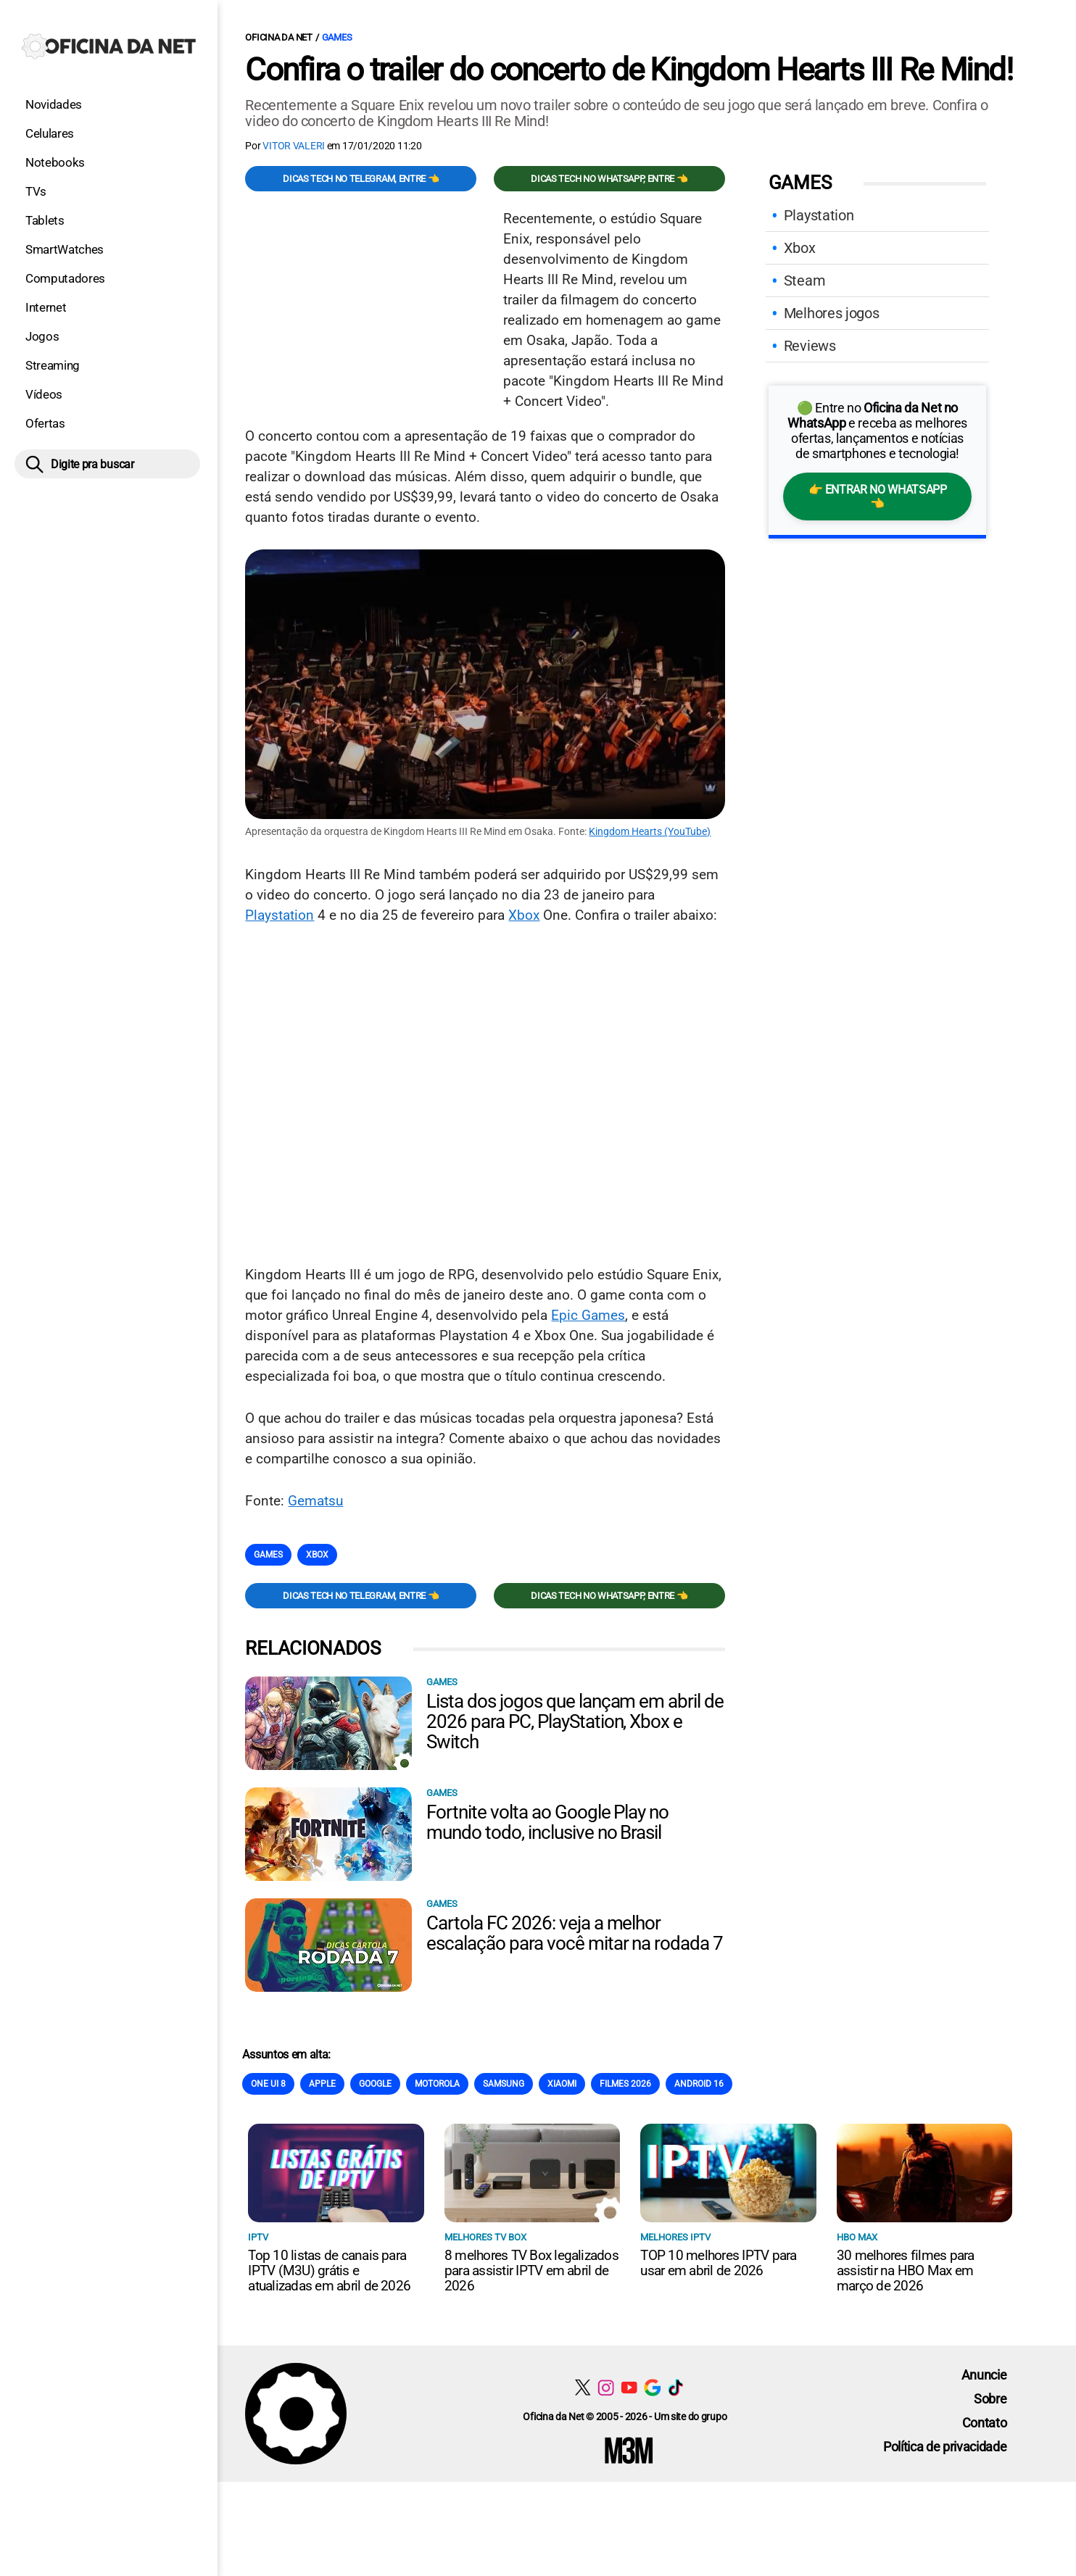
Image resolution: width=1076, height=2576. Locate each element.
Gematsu (315, 1500)
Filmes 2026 (625, 2084)
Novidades (53, 104)
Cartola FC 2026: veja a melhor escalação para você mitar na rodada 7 (574, 1933)
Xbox (523, 915)
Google (375, 2084)
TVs (35, 191)
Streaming (52, 365)
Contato (984, 2422)
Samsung (503, 2084)
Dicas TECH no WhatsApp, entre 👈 (609, 178)
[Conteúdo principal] (538, 1241)
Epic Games (588, 1315)
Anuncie (984, 2374)
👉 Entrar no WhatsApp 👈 (877, 496)
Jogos (42, 336)
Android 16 (699, 2084)
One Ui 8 (268, 2084)
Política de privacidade (945, 2446)
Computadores (65, 278)
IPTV (258, 2237)
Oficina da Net (278, 37)
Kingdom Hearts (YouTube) (650, 831)
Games (337, 37)
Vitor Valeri (293, 145)
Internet (45, 307)
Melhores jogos (832, 313)
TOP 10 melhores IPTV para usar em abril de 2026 (718, 2263)
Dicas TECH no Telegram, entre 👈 (361, 178)
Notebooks (55, 162)
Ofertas (45, 423)
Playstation (279, 915)
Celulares (49, 133)
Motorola (437, 2084)
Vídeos (43, 394)
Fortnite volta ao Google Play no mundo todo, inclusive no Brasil (547, 1822)
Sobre (990, 2398)
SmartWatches (64, 249)
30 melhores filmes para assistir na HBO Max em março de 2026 (905, 2270)
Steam (804, 280)
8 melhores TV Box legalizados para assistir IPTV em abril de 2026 (531, 2270)
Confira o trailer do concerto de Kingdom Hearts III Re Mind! (628, 69)
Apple (322, 2084)
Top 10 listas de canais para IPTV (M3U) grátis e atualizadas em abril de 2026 (329, 2270)
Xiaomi (561, 2084)
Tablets (45, 220)
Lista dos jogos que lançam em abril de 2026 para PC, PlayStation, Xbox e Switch (574, 1721)
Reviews (810, 345)
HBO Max (857, 2237)
